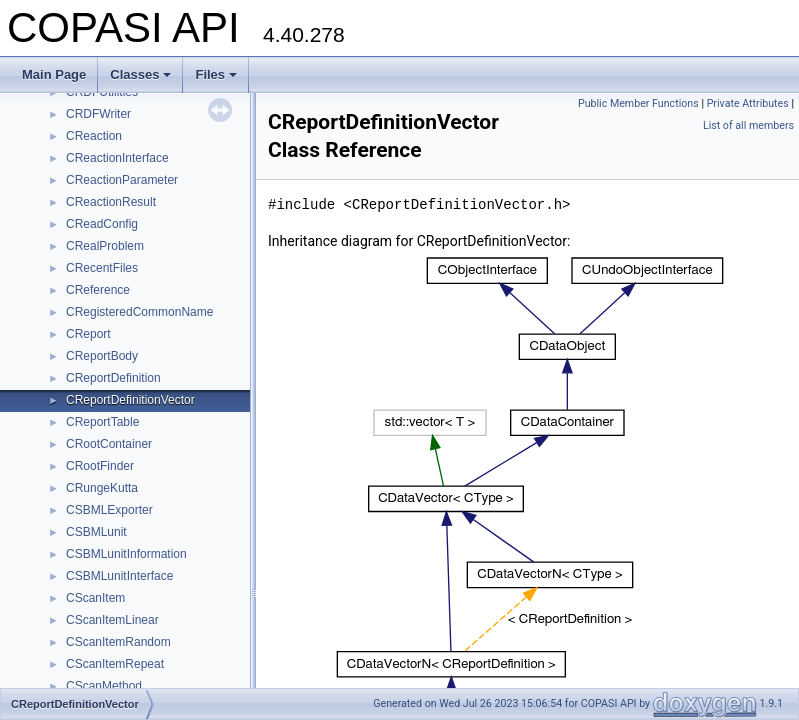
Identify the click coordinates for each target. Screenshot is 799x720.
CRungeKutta (102, 488)
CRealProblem (105, 246)
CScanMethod (104, 686)
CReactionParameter (122, 180)
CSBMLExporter (109, 510)
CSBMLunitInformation (126, 554)
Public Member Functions (638, 103)
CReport (88, 334)
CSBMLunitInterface (119, 576)
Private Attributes (748, 103)
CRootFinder (100, 466)
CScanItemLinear (112, 620)
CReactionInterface (117, 158)
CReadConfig (102, 224)
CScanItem (95, 598)
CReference (98, 290)
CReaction (94, 136)
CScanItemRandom (118, 642)
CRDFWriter (98, 114)
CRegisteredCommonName (139, 312)
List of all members (748, 125)
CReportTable (102, 422)
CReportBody (102, 356)
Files (216, 74)
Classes (140, 74)
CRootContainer (109, 444)
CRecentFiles (102, 268)
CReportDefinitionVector (130, 400)
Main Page (54, 74)
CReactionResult (111, 202)
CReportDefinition (113, 378)
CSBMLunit (96, 532)
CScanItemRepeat (115, 664)
